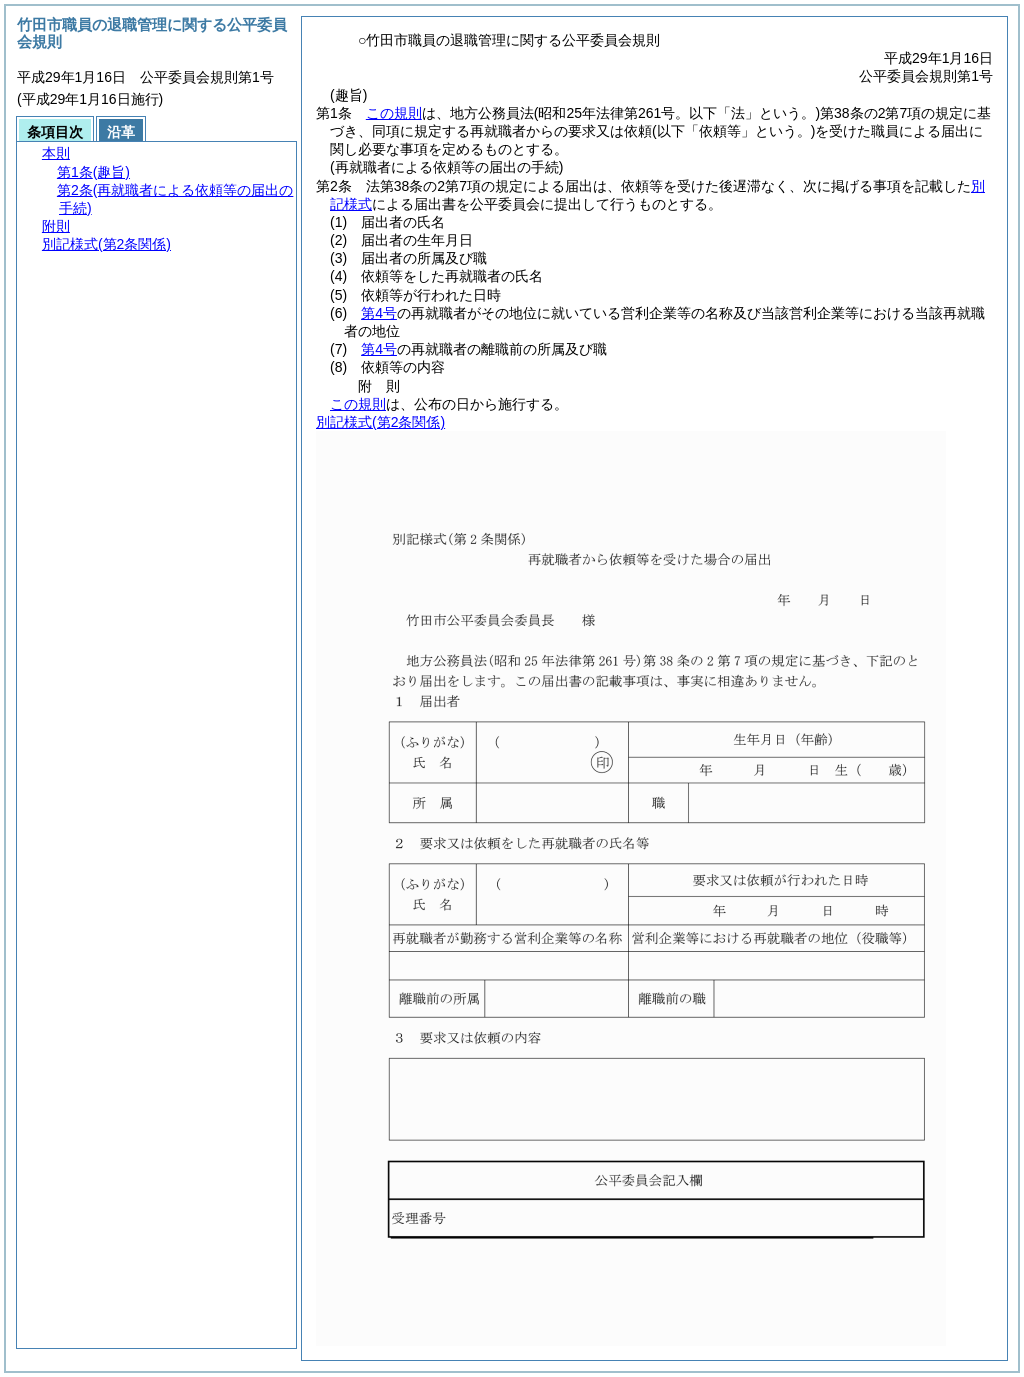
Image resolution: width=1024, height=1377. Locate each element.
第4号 (379, 313)
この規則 (394, 113)
